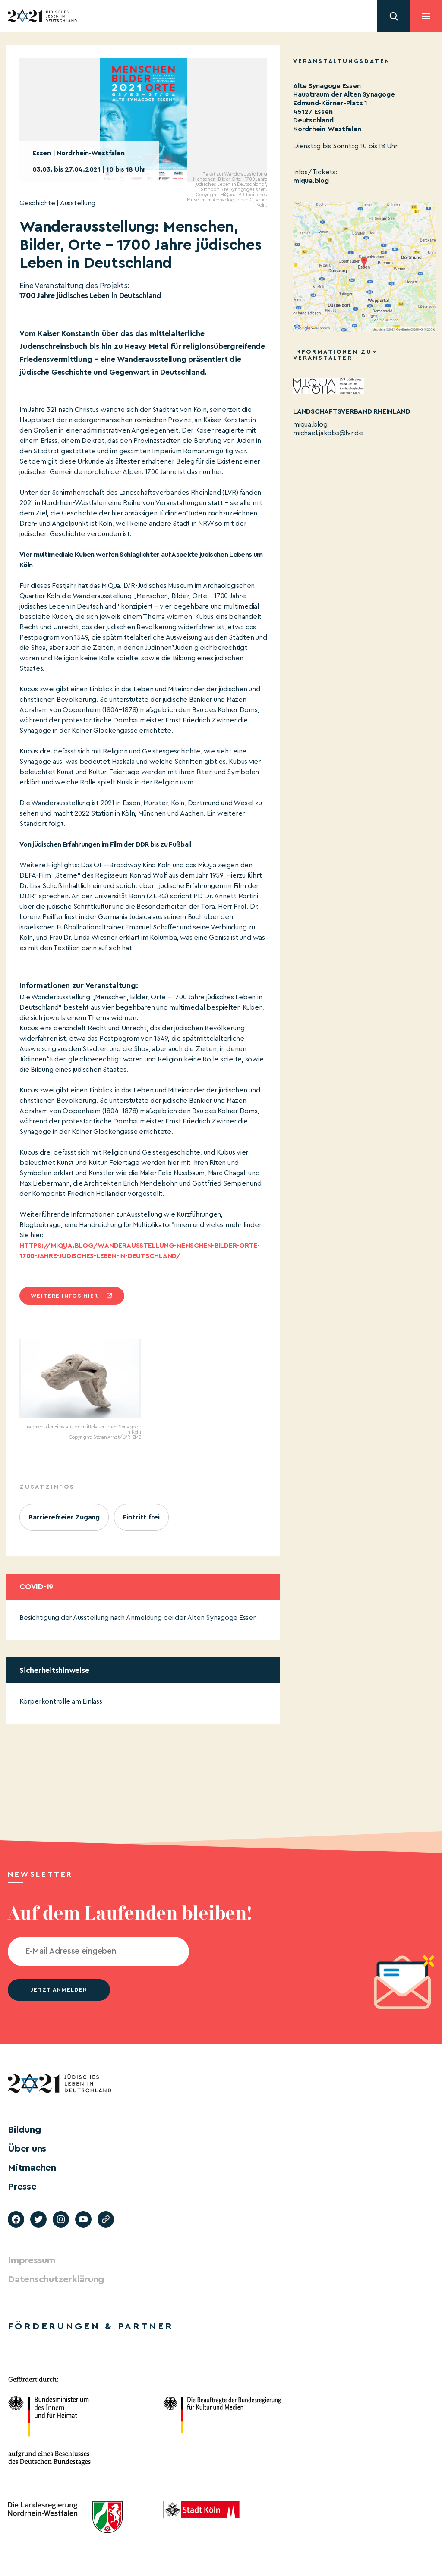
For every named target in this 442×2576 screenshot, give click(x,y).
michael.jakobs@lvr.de (328, 433)
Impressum (31, 2260)
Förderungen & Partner (91, 2326)
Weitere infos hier (64, 1296)
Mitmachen (32, 2167)
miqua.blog (311, 180)
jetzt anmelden (59, 1989)
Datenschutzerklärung (56, 2279)
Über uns (27, 2148)
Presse (22, 2186)
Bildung (24, 2129)
